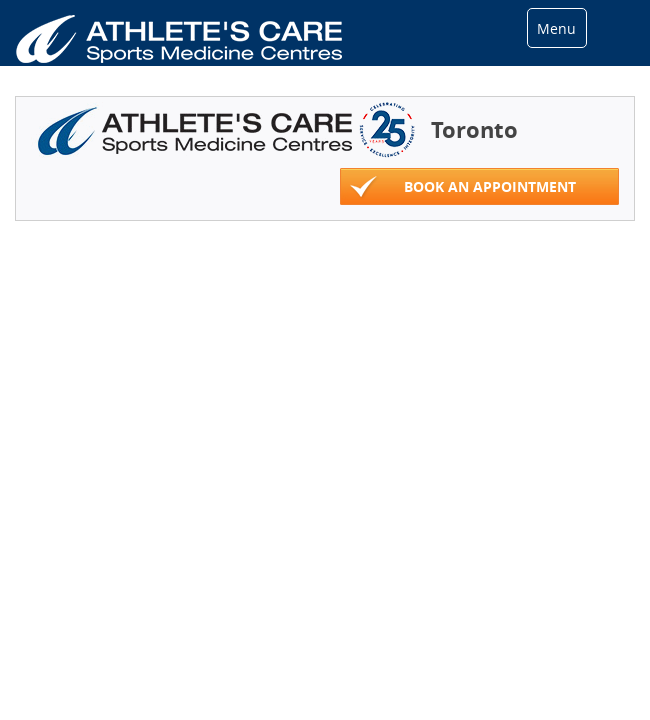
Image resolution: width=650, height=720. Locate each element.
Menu (556, 28)
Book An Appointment (463, 187)
